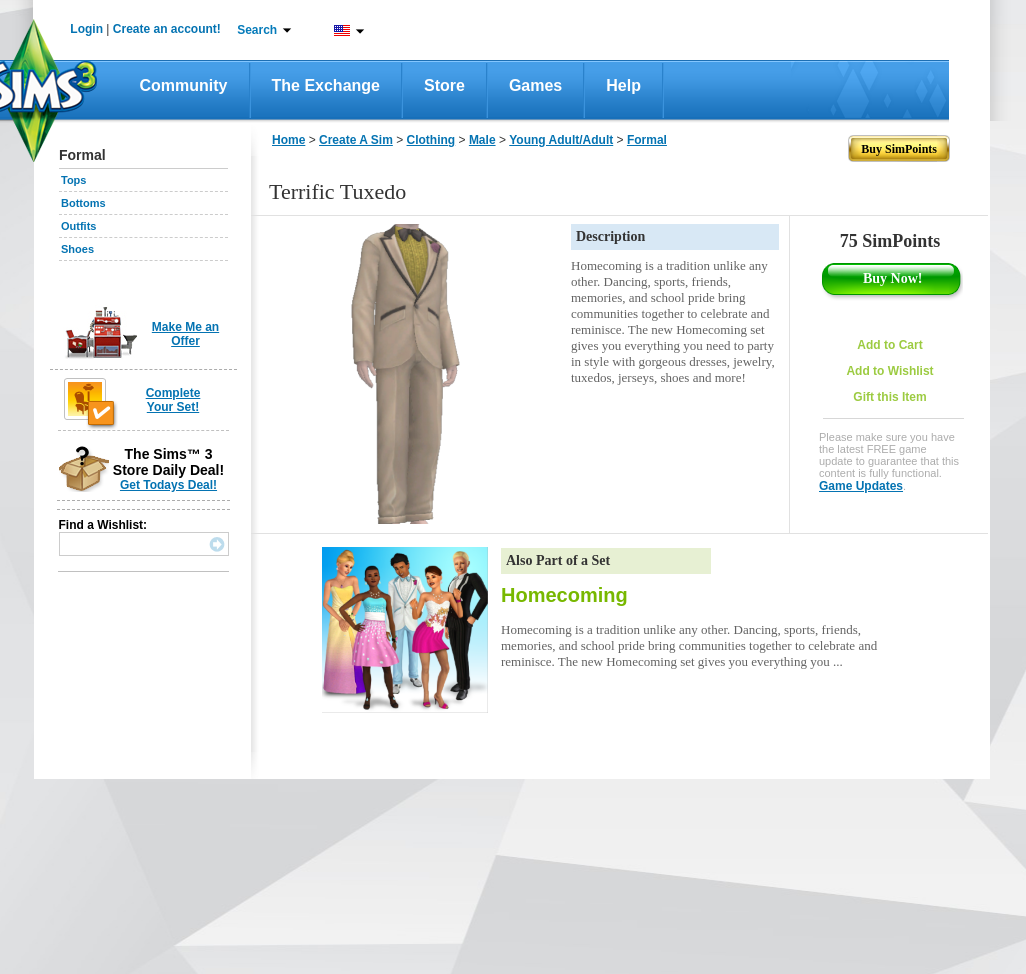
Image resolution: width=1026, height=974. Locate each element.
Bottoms (83, 203)
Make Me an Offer (185, 334)
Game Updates (861, 486)
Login (86, 29)
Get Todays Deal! (168, 485)
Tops (73, 180)
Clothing (431, 140)
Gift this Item (889, 397)
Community (184, 85)
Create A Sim (356, 140)
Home (288, 140)
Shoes (77, 249)
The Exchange (326, 85)
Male (482, 140)
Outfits (78, 226)
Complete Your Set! (173, 400)
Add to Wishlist (889, 371)
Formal (647, 140)
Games (535, 85)
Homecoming (564, 595)
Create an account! (167, 29)
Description (610, 236)
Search (257, 30)
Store (444, 85)
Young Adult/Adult (561, 140)
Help (623, 85)
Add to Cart (889, 345)
